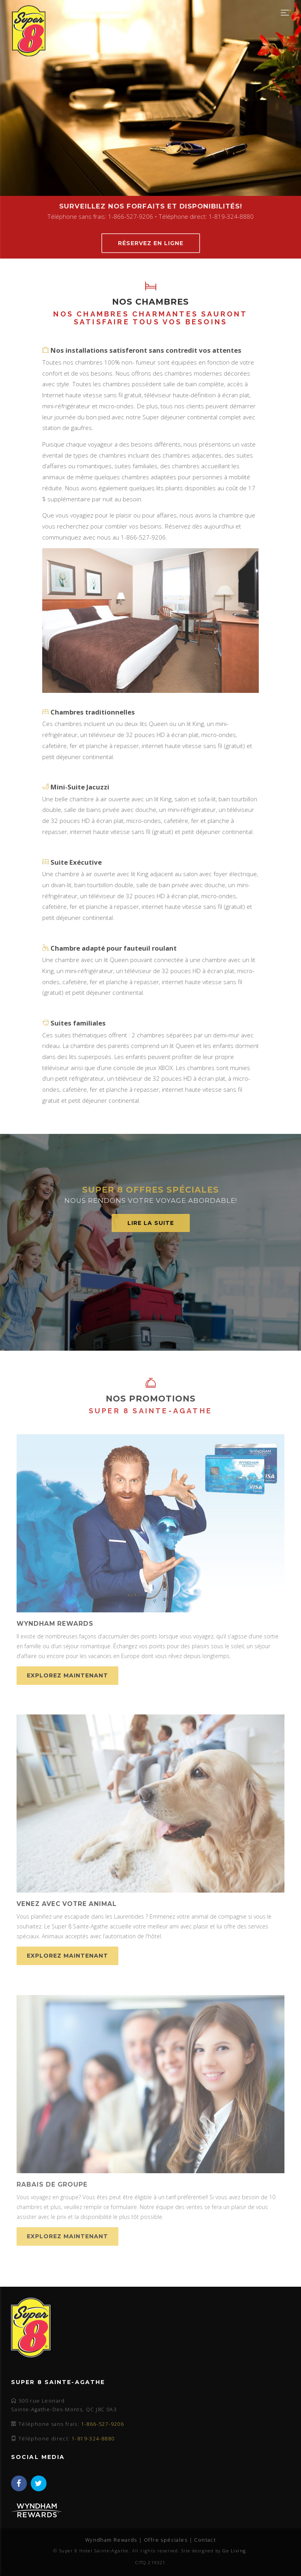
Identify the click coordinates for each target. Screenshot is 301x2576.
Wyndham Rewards (111, 2540)
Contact (205, 2540)
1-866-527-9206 (102, 2424)
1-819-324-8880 (93, 2438)
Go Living (234, 2551)
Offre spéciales (165, 2540)
